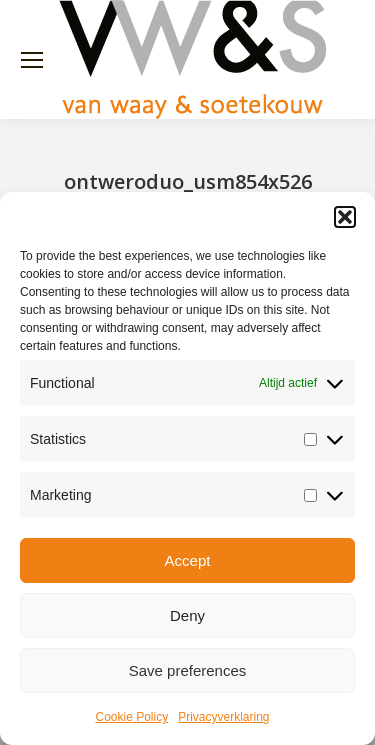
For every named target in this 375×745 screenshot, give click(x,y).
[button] (345, 217)
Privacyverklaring (223, 717)
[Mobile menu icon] (32, 60)
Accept (188, 560)
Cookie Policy (131, 717)
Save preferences (188, 670)
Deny (187, 615)
